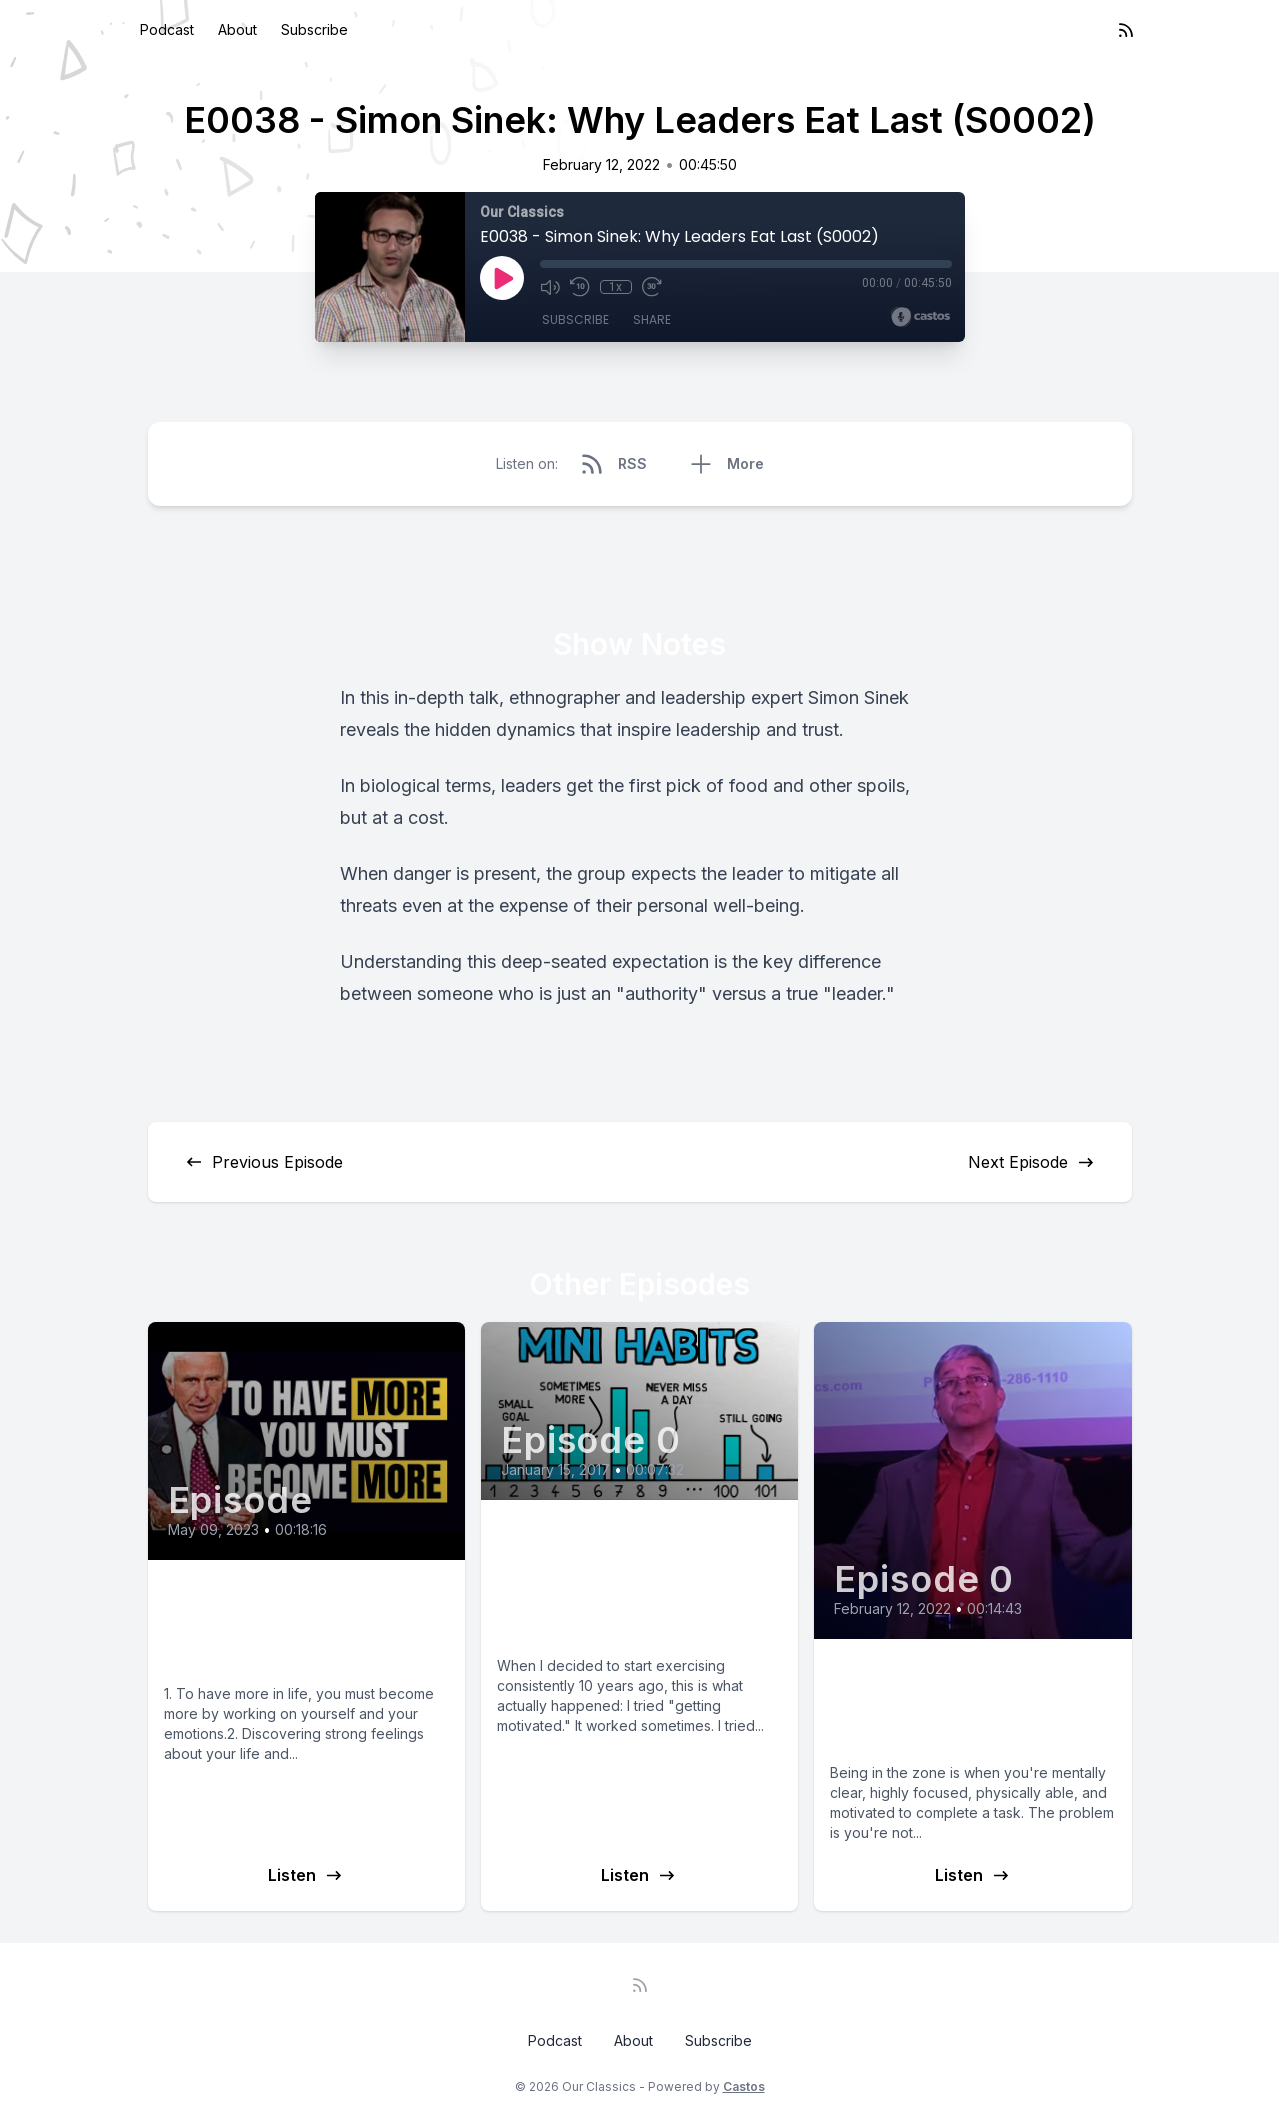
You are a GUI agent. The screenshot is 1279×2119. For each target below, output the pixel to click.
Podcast (167, 29)
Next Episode (1032, 1162)
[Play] (502, 278)
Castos (744, 2086)
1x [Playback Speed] (615, 287)
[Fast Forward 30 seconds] (652, 287)
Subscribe (314, 29)
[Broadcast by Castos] (920, 317)
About (237, 29)
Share (652, 319)
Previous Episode (263, 1162)
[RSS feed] (1126, 30)
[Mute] (550, 287)
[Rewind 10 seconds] (580, 287)
